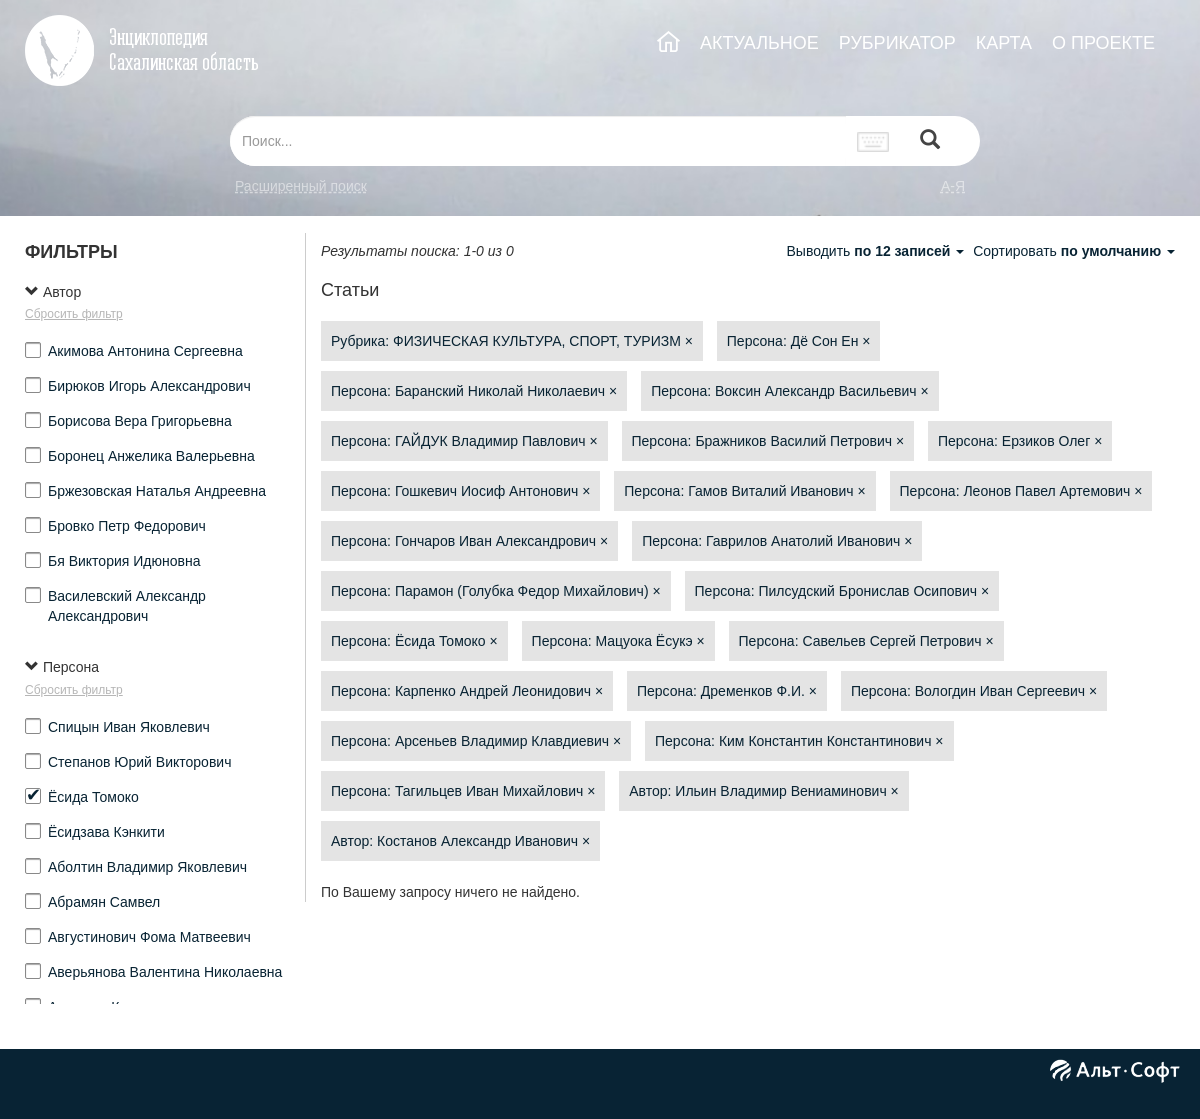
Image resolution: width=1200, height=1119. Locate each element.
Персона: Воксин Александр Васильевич (789, 391)
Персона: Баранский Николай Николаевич (474, 391)
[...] (538, 141)
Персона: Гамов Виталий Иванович (744, 491)
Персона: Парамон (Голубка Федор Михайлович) (496, 591)
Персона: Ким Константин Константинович (799, 741)
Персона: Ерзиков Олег (1020, 441)
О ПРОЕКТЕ (1103, 43)
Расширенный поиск (301, 186)
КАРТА (1004, 43)
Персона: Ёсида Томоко (414, 641)
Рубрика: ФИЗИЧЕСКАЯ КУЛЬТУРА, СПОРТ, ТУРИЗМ (512, 341)
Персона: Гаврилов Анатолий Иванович (777, 541)
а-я (953, 186)
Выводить (877, 251)
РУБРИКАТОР (897, 43)
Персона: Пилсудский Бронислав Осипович (842, 591)
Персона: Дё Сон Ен (799, 341)
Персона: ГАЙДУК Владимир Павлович (464, 441)
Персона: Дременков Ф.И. (727, 691)
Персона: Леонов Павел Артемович (1021, 491)
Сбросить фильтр (74, 314)
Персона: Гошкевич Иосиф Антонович (460, 491)
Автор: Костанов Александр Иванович (460, 841)
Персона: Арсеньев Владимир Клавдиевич (476, 741)
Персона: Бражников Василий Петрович (768, 441)
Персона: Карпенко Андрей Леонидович (467, 691)
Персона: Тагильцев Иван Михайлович (463, 791)
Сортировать (1074, 251)
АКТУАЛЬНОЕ (759, 43)
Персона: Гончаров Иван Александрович (469, 541)
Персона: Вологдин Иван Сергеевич (974, 691)
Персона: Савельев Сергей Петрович (866, 641)
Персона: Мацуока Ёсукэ (618, 641)
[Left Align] (930, 141)
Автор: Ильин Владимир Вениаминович (764, 791)
